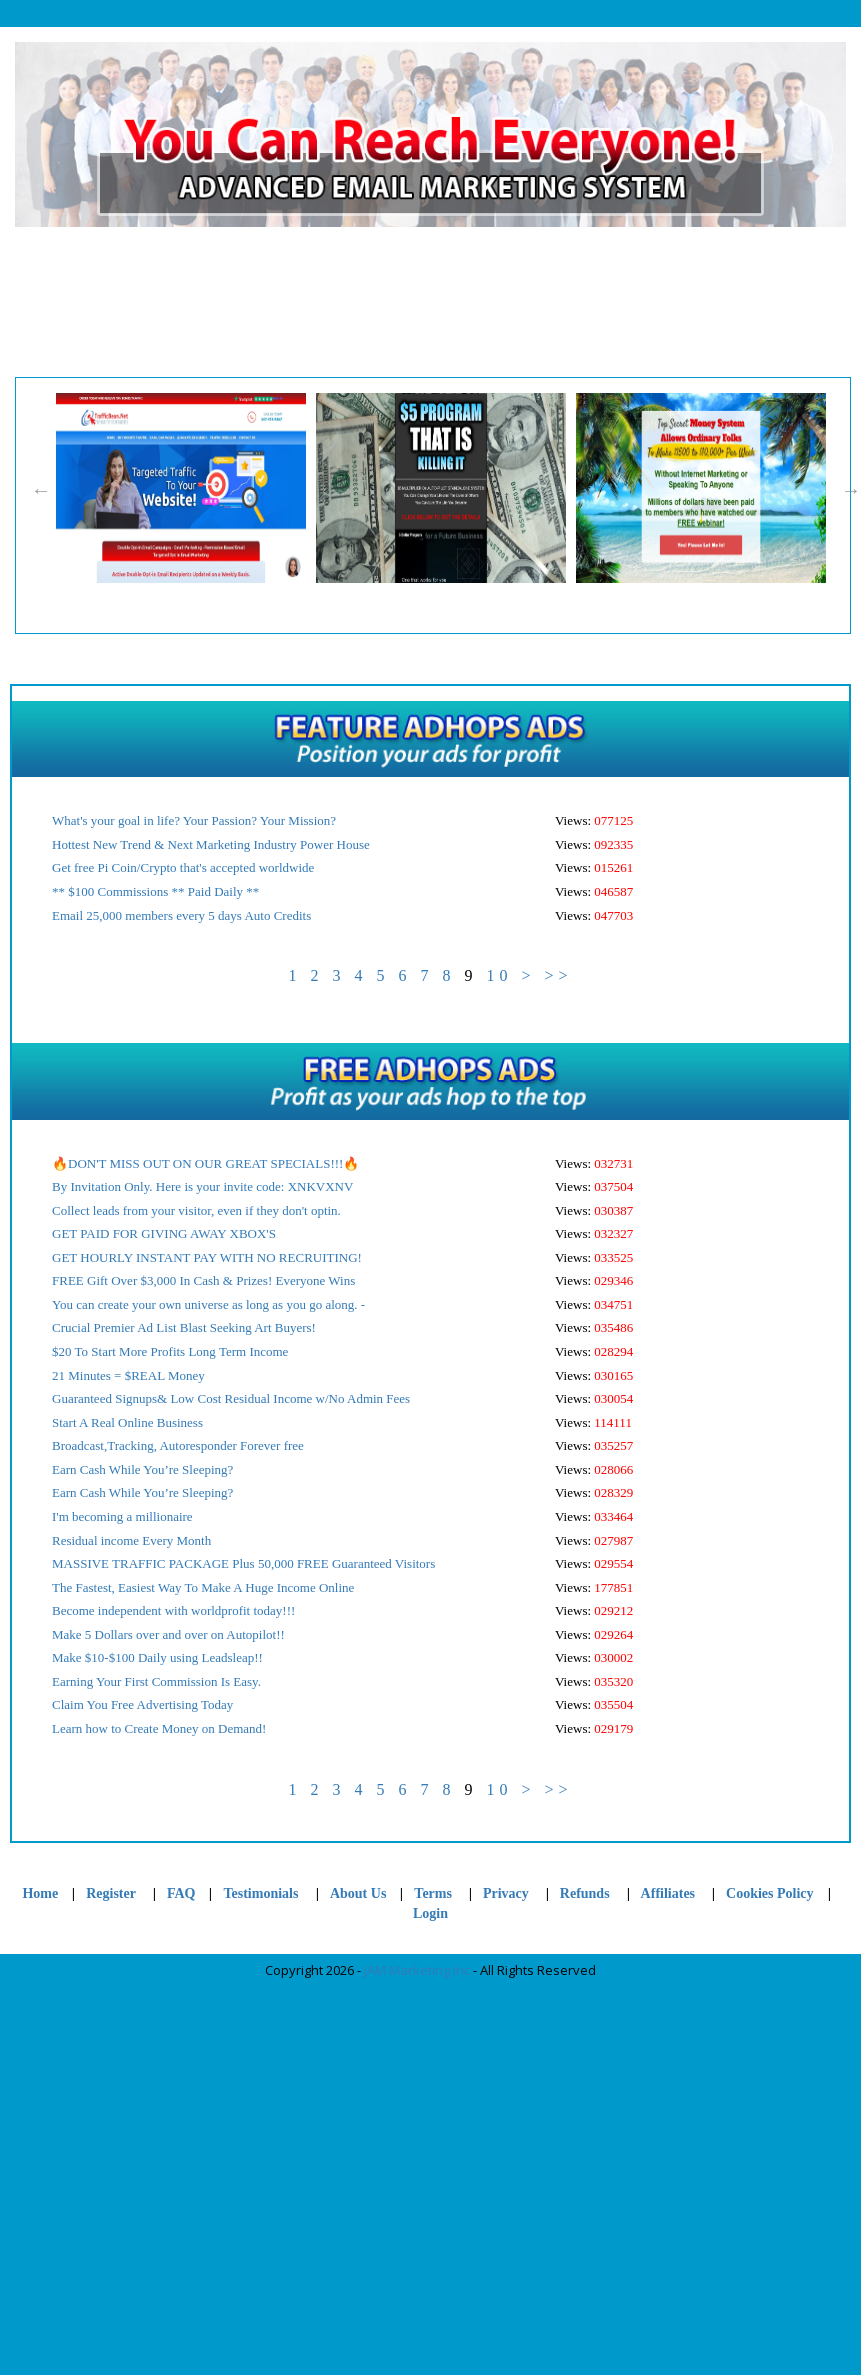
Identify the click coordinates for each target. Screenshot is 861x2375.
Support (376, 301)
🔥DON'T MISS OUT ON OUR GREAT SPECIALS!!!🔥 (205, 1163)
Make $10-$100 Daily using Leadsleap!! (157, 1657)
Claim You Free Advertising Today (142, 1704)
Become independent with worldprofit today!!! (173, 1610)
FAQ (181, 1893)
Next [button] (851, 490)
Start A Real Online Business (127, 1422)
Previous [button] (41, 490)
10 (499, 975)
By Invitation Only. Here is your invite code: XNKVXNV (202, 1186)
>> (558, 975)
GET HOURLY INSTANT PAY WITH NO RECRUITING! (207, 1257)
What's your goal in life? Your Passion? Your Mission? (194, 820)
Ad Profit (746, 301)
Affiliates (668, 1893)
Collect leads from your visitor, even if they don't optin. (196, 1210)
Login (623, 301)
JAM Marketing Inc (417, 1970)
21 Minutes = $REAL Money (128, 1375)
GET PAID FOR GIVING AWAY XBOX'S (164, 1233)
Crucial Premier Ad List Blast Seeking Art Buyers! (184, 1327)
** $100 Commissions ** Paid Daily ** (155, 891)
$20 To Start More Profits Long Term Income (170, 1351)
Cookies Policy (499, 274)
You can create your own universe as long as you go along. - (208, 1304)
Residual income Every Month (131, 1540)
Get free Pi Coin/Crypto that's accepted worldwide (183, 867)
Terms (433, 1893)
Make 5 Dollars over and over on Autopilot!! (168, 1634)
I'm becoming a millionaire (122, 1516)
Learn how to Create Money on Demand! (159, 1728)
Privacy (506, 1893)
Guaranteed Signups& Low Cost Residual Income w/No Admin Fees (231, 1398)
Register (254, 301)
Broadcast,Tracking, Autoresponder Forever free (178, 1445)
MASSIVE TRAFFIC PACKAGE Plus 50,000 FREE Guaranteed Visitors (243, 1563)
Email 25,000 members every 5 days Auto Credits (181, 915)
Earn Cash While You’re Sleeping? (142, 1469)
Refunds (585, 1893)
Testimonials (262, 1893)
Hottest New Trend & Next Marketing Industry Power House (211, 844)
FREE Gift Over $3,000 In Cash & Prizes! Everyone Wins (203, 1280)
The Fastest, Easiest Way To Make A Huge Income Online (203, 1587)
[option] (186, 488)
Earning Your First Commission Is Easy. (156, 1681)
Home (131, 301)
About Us (358, 1893)
